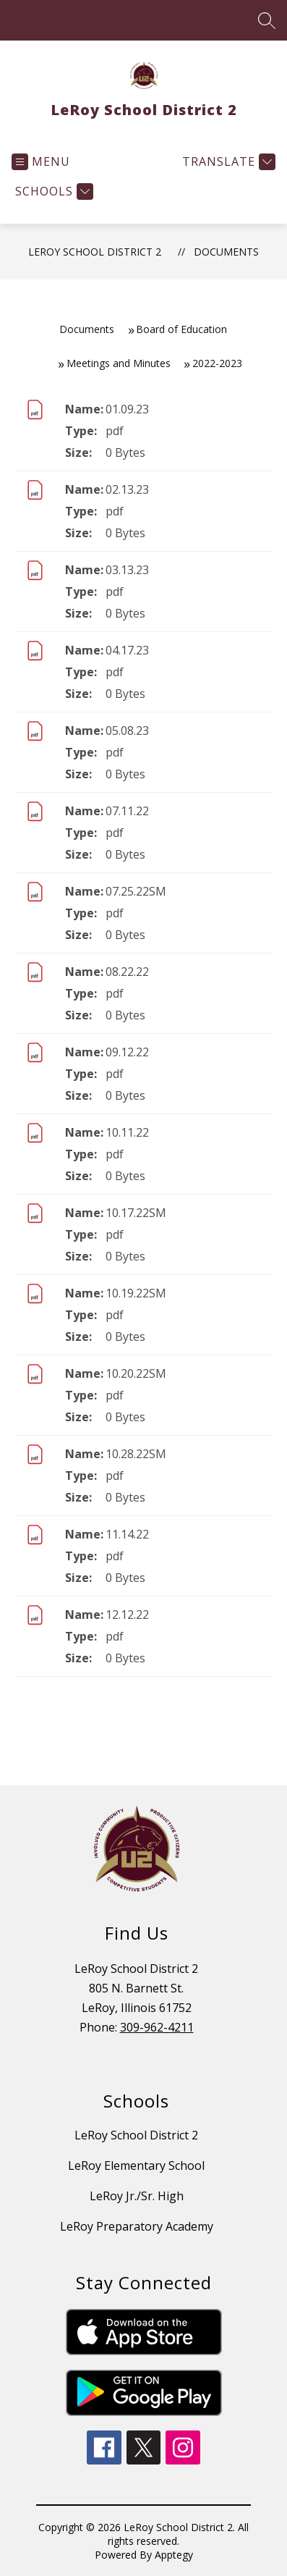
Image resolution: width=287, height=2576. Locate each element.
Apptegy (174, 2555)
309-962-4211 (157, 2027)
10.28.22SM (136, 1454)
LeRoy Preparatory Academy (136, 2226)
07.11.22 (127, 811)
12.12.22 (127, 1614)
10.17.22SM (136, 1213)
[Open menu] (41, 162)
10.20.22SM (136, 1373)
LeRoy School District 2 (94, 251)
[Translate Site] (227, 162)
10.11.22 (127, 1132)
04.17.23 (127, 650)
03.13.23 (127, 570)
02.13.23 (127, 489)
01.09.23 (127, 409)
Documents (226, 251)
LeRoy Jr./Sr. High (137, 2196)
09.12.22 (127, 1052)
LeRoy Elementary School (136, 2165)
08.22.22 (127, 972)
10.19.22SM (136, 1293)
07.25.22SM (136, 891)
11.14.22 (127, 1534)
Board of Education (181, 329)
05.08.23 (127, 730)
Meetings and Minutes (119, 363)
